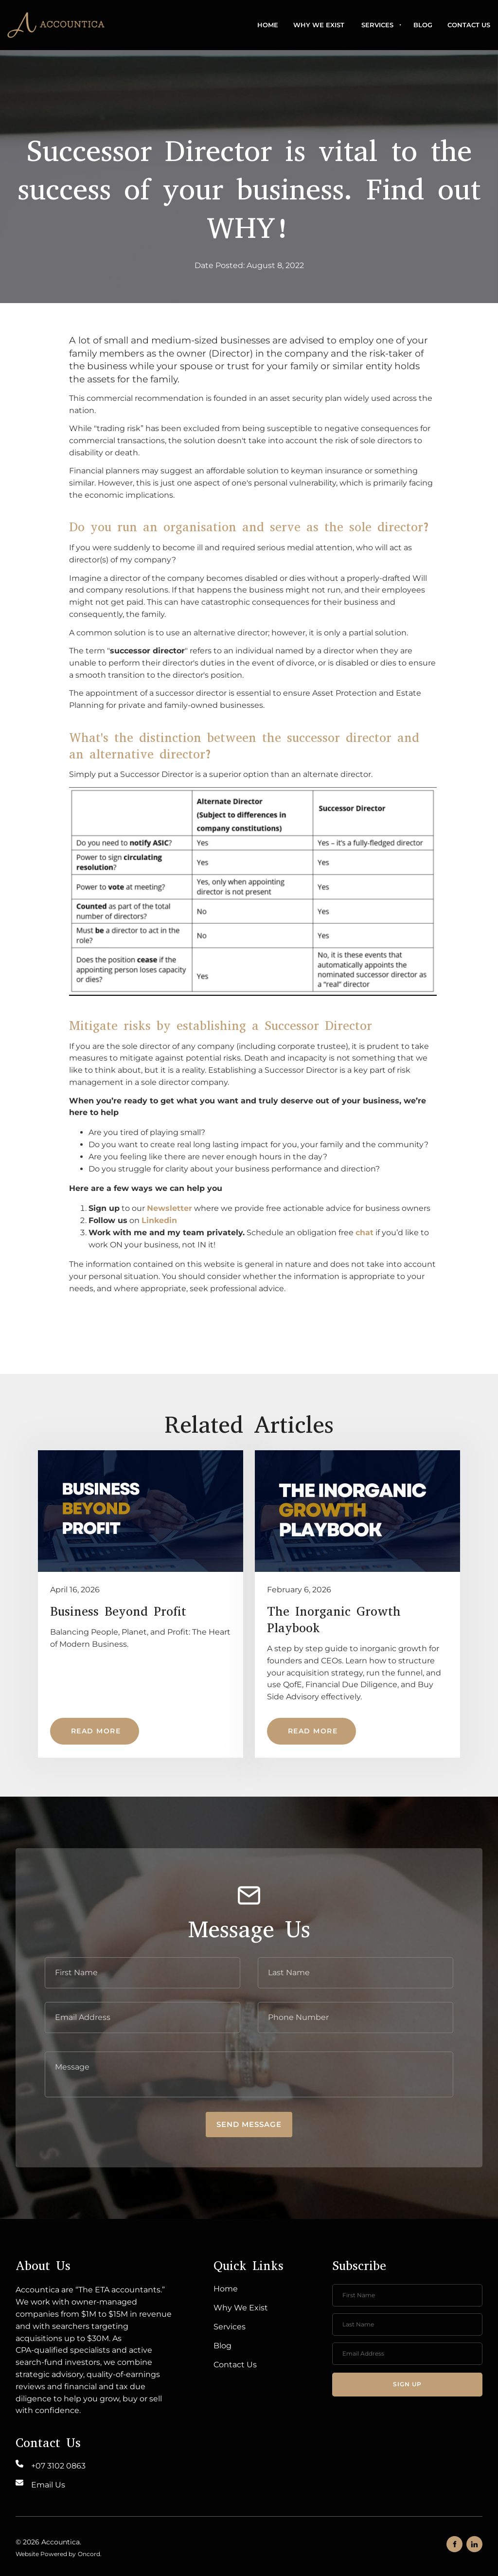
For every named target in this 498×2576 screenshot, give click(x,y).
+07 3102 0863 (58, 2465)
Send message (249, 2124)
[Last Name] (355, 1972)
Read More (75, 1723)
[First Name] (142, 1972)
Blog (422, 25)
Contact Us (468, 25)
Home (267, 25)
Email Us (48, 2484)
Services (377, 25)
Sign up (407, 2384)
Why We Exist (318, 25)
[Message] (249, 2074)
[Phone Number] (355, 2017)
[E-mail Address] (142, 2017)
